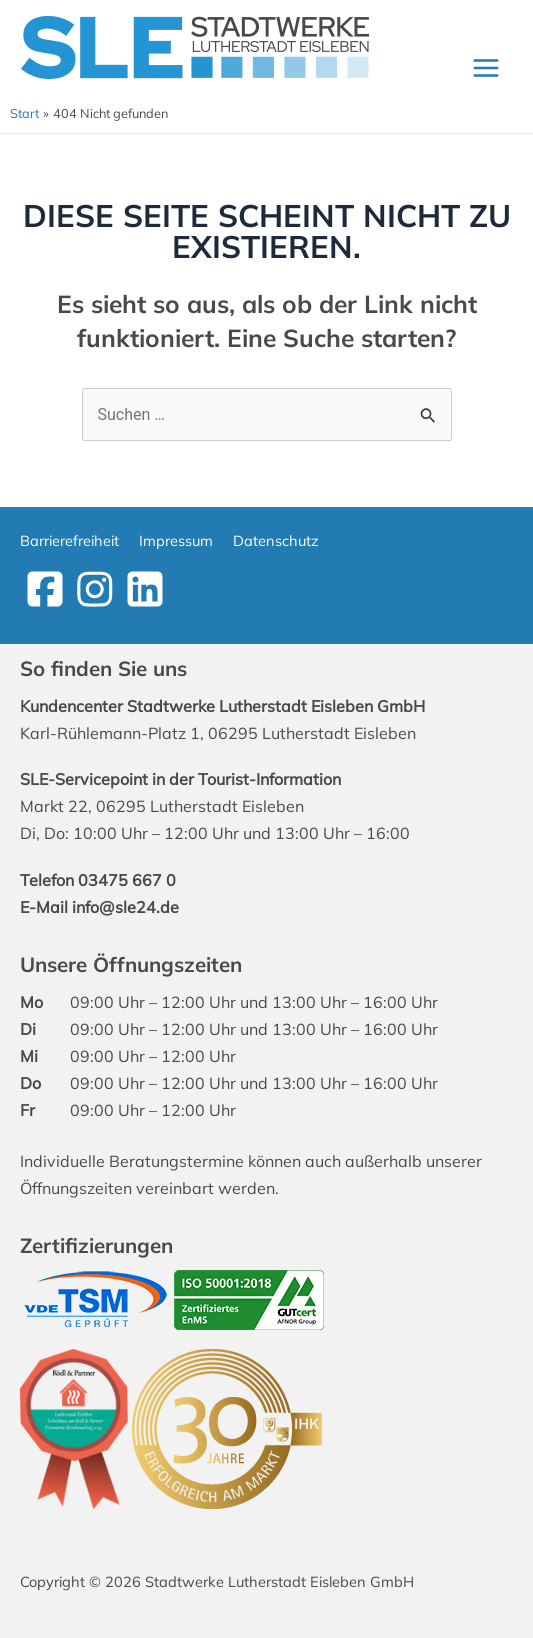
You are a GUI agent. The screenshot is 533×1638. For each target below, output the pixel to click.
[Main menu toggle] (485, 67)
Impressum (176, 540)
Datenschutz (276, 540)
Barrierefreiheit (69, 540)
